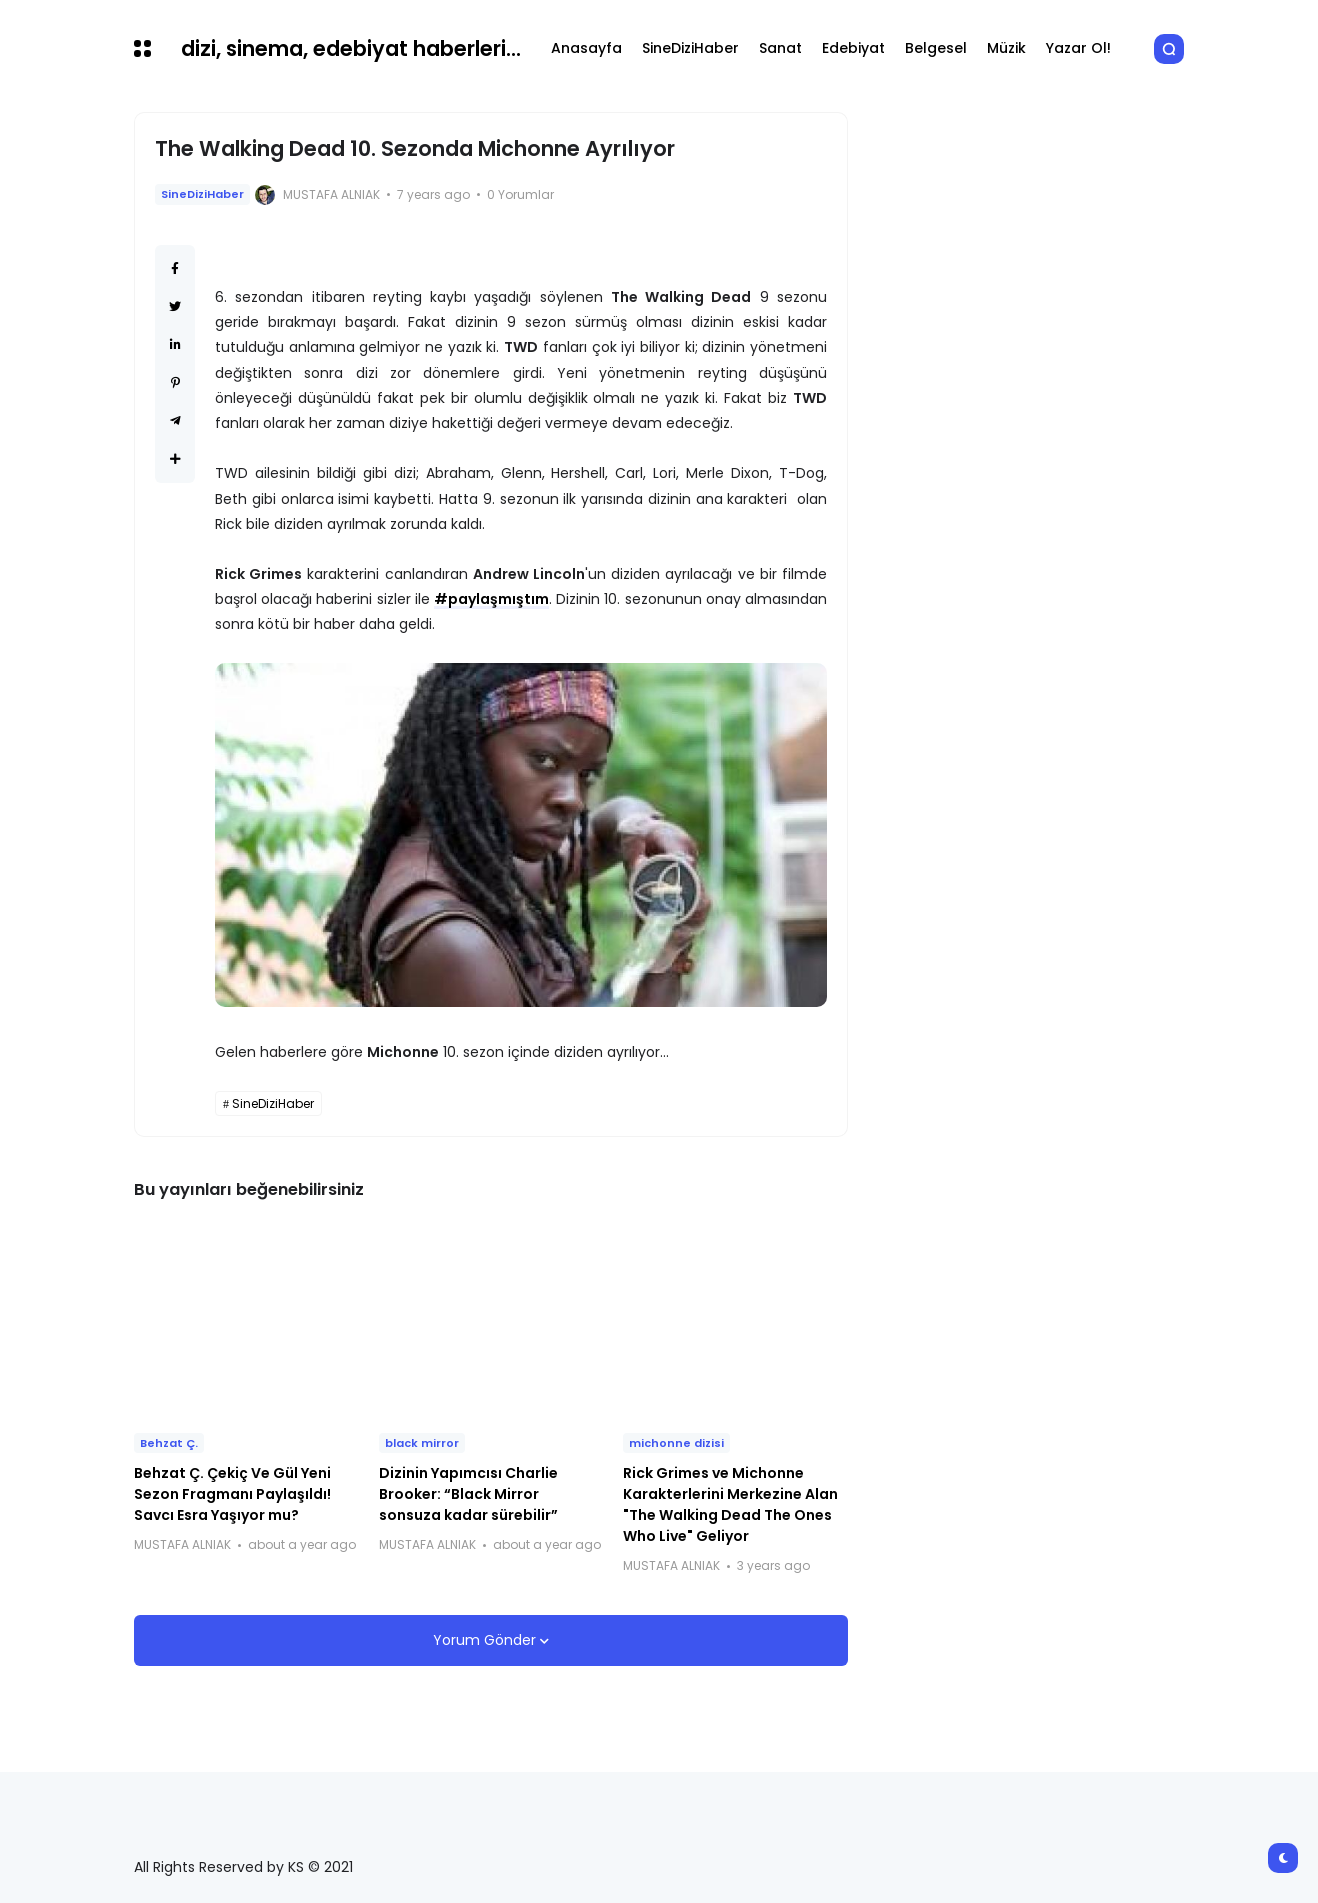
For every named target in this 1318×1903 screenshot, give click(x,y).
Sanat (780, 48)
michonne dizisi (676, 1443)
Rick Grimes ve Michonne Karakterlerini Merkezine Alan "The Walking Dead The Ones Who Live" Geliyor (730, 1504)
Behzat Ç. (169, 1443)
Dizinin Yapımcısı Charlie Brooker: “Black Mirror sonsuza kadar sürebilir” (468, 1494)
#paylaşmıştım (491, 599)
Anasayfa (586, 48)
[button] (142, 48)
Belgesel (936, 48)
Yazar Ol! (1078, 48)
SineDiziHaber (690, 48)
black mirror (422, 1443)
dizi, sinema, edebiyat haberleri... (351, 48)
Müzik (1006, 48)
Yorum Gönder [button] (486, 1640)
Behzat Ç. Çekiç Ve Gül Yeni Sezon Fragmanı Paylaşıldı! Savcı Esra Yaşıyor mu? (232, 1494)
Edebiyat (853, 48)
